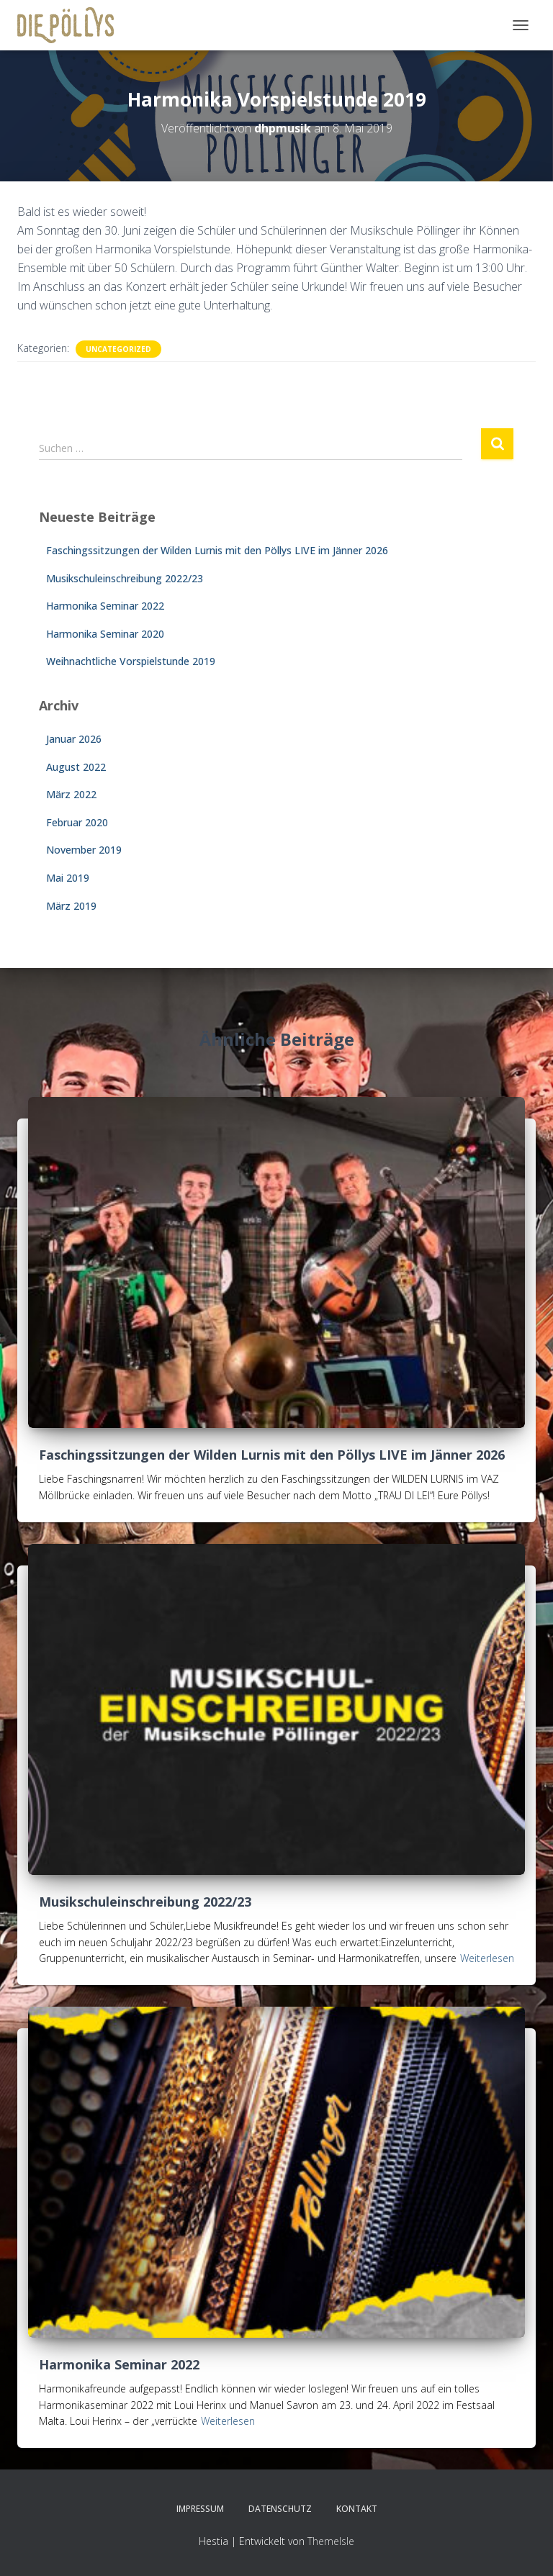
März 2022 (71, 794)
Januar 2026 (74, 739)
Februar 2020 (77, 822)
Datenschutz (280, 2509)
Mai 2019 (67, 878)
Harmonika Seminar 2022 (105, 606)
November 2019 (84, 850)
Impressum (200, 2509)
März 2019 (71, 906)
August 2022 (76, 767)
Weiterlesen (487, 1958)
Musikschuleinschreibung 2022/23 (124, 578)
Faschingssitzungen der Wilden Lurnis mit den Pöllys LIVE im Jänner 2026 (217, 550)
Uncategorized (118, 349)
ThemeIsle (330, 2541)
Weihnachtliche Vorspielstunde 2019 (130, 661)
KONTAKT (356, 2509)
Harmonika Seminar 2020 (105, 634)
